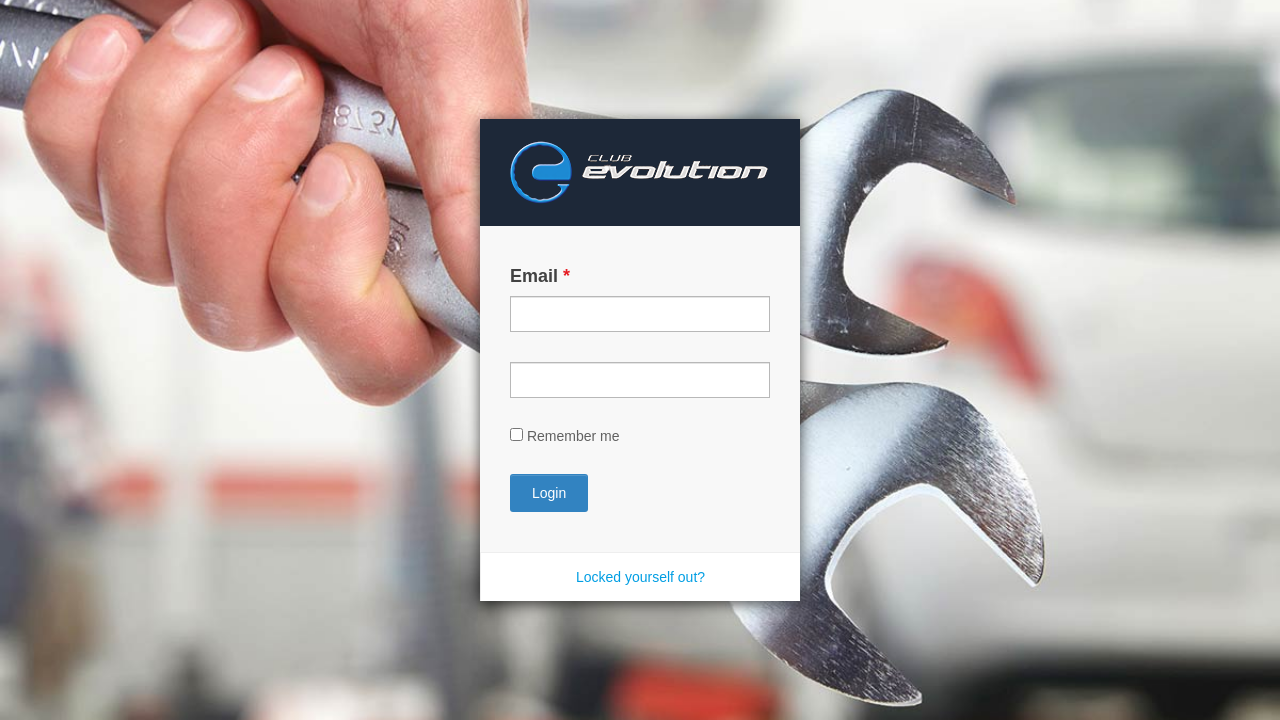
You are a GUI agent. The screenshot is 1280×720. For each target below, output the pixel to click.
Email (540, 276)
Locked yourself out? (640, 577)
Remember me (573, 436)
